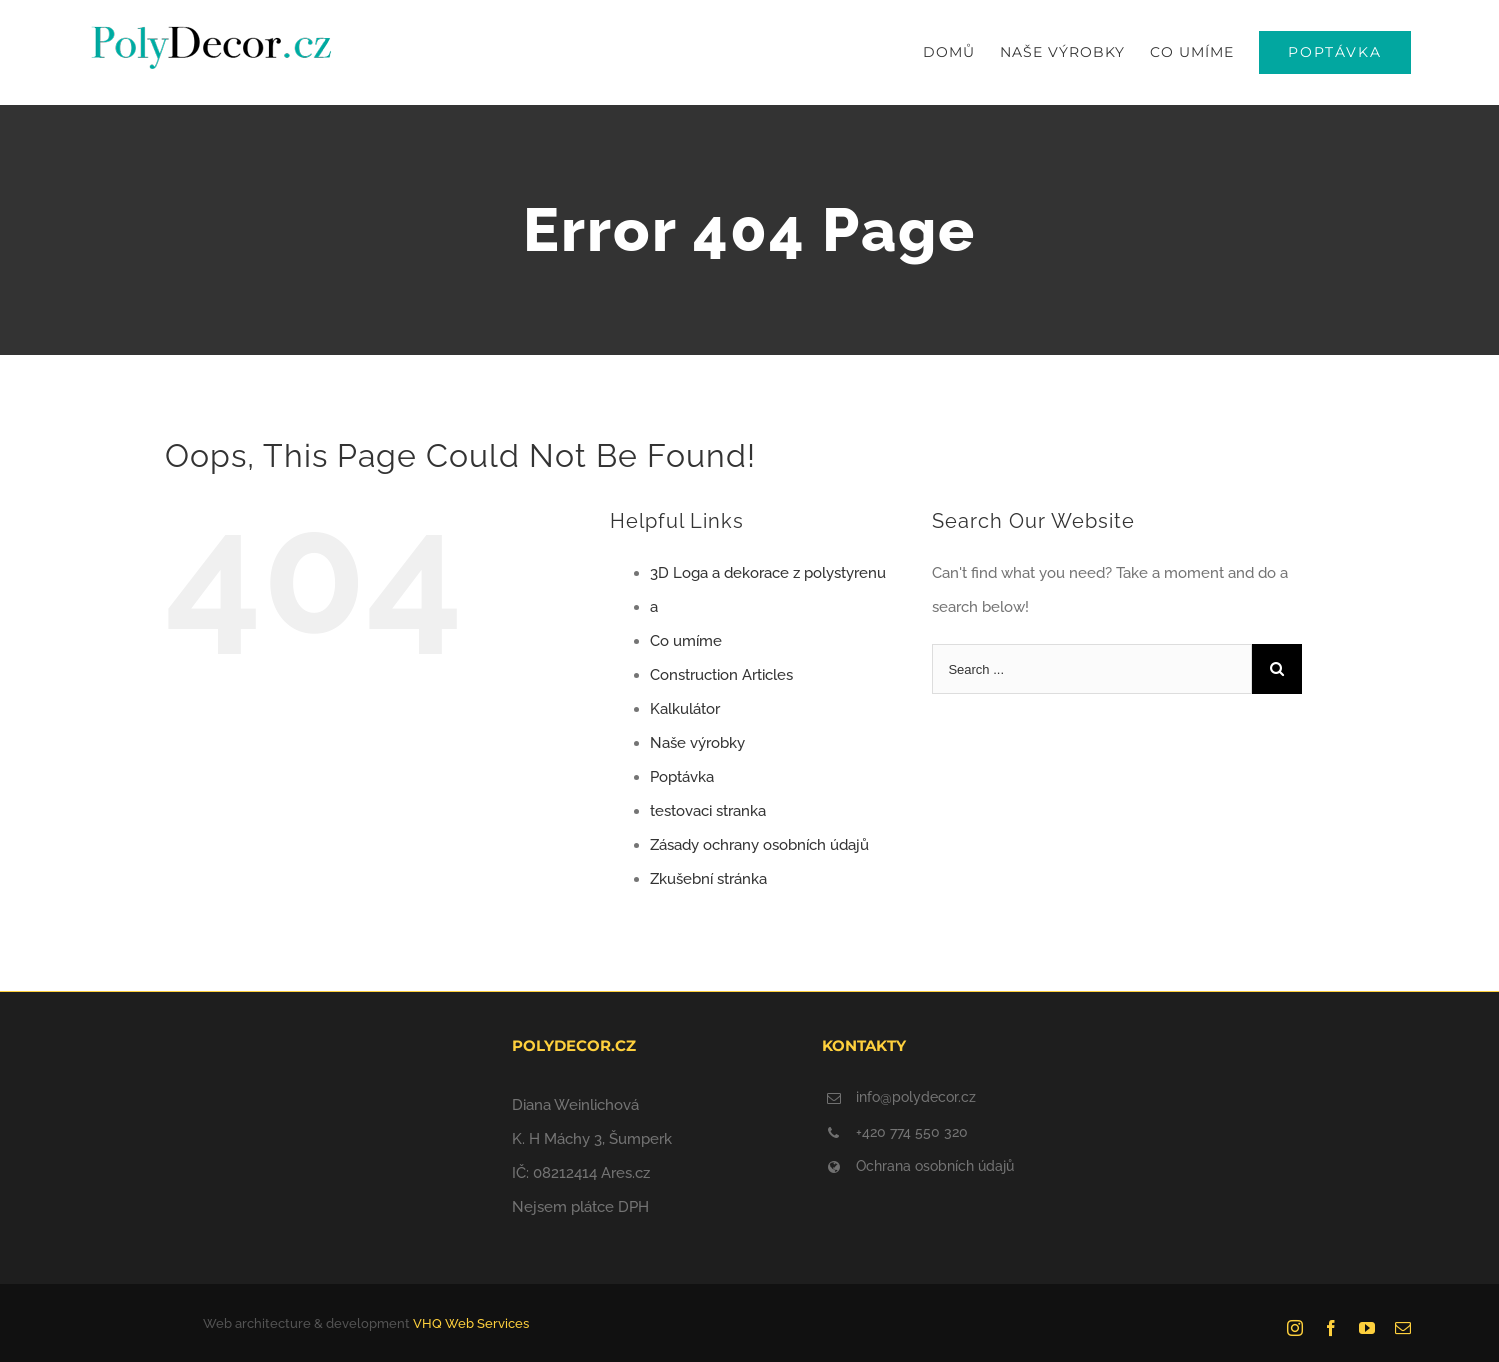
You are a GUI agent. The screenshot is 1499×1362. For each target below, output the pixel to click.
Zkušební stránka (708, 879)
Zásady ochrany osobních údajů (759, 845)
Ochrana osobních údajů (935, 1166)
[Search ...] (1092, 669)
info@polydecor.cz (916, 1097)
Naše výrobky (697, 743)
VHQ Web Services (471, 1323)
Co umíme (686, 641)
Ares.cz (625, 1173)
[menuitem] (961, 52)
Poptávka (682, 777)
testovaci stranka (708, 811)
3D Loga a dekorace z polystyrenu (768, 573)
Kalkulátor (685, 709)
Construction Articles (721, 675)
